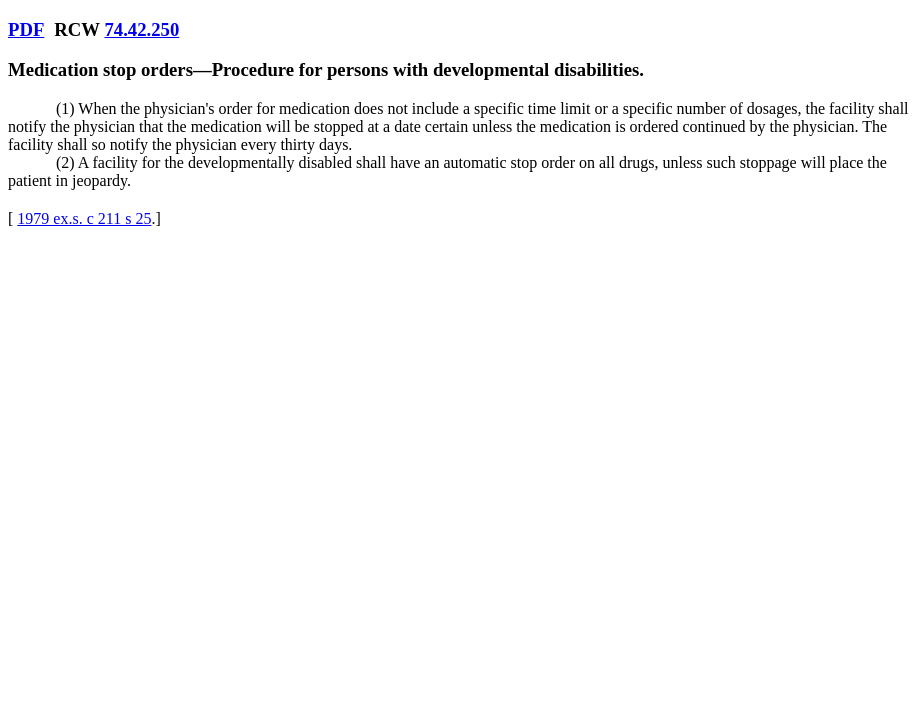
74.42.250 (141, 29)
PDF (26, 29)
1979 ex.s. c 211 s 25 (84, 218)
